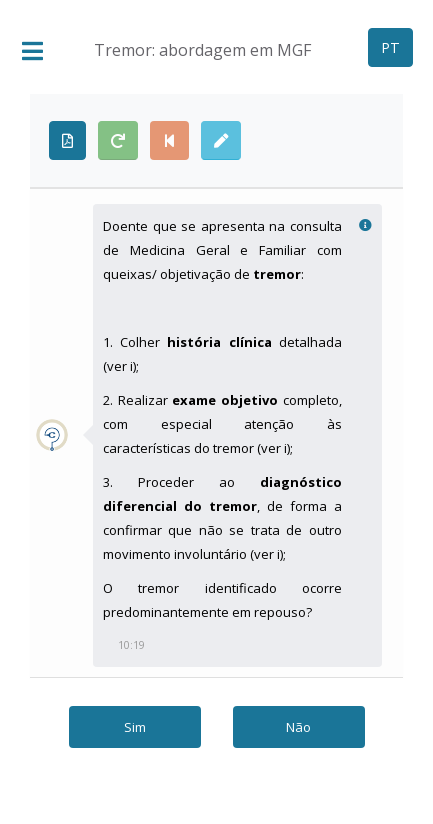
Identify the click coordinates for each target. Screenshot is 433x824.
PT (390, 47)
